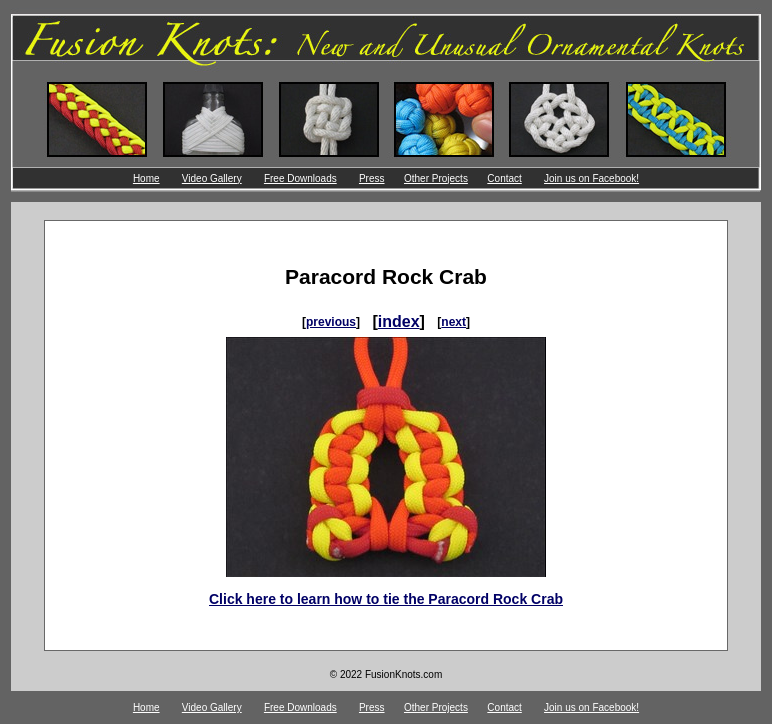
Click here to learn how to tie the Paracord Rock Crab (386, 599)
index (399, 321)
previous (331, 322)
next (453, 322)
